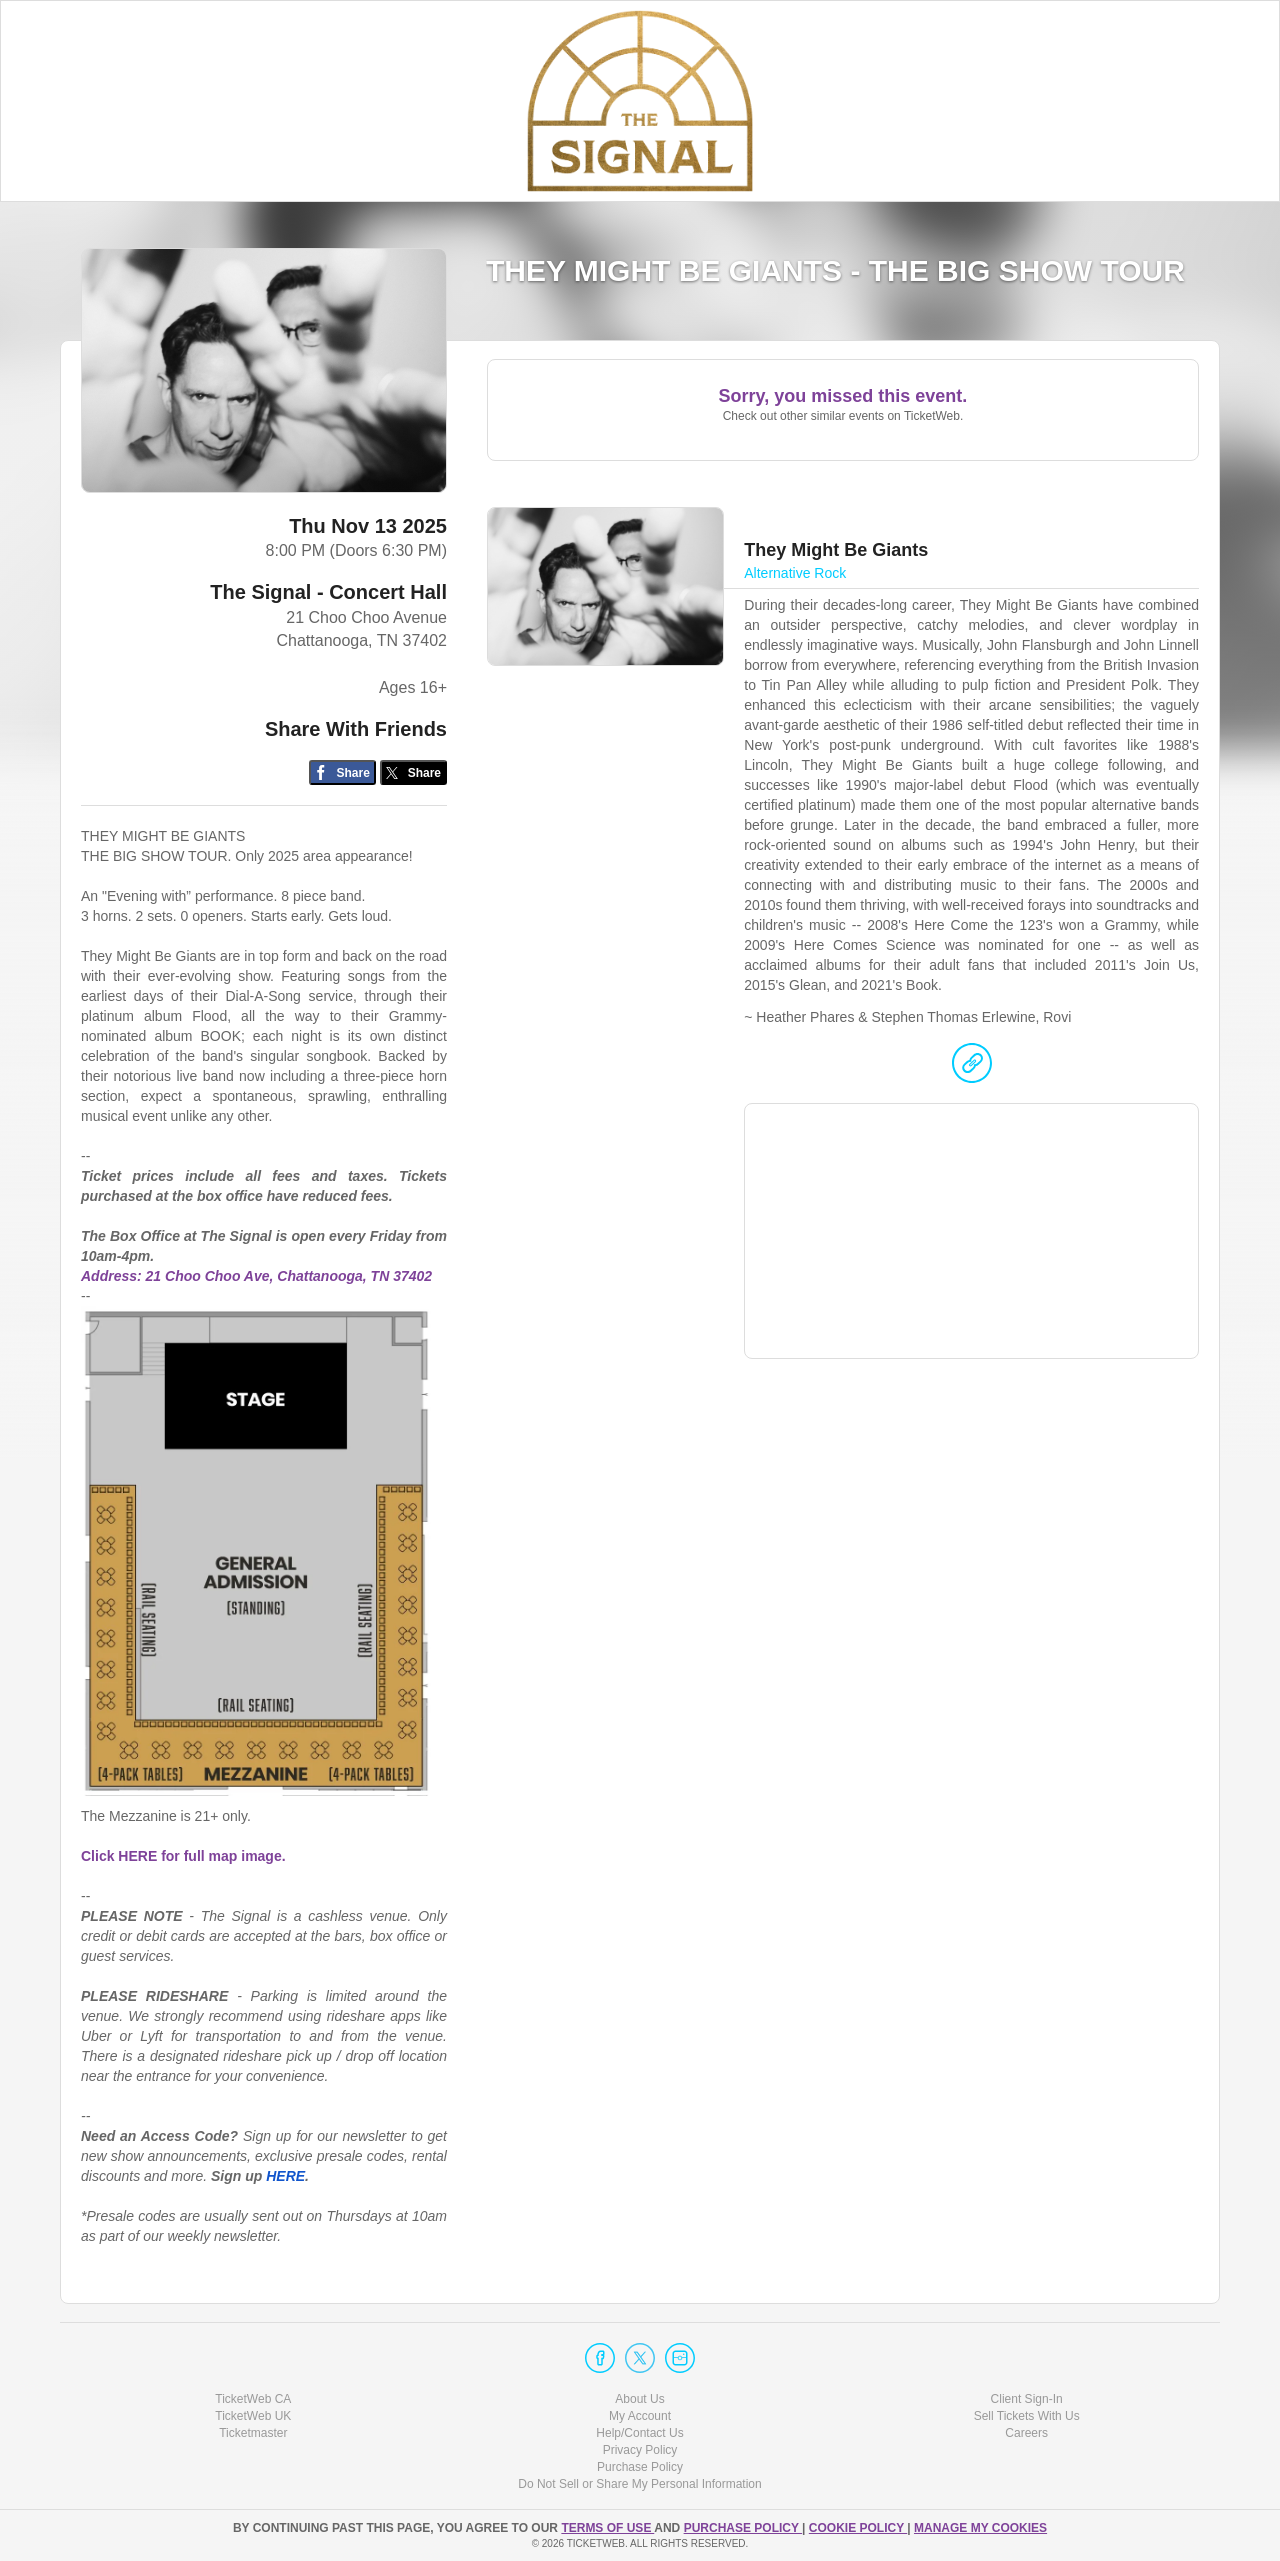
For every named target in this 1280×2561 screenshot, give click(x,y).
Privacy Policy (640, 2450)
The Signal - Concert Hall (328, 592)
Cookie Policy (858, 2528)
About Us (639, 2399)
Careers (1026, 2433)
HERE (285, 2176)
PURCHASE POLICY (743, 2528)
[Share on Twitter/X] (413, 772)
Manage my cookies (980, 2528)
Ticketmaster (253, 2433)
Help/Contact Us (639, 2433)
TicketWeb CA (253, 2399)
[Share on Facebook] (342, 772)
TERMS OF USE (607, 2528)
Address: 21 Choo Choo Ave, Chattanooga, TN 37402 (256, 1276)
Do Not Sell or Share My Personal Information (639, 2484)
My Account (640, 2416)
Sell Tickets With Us (1027, 2416)
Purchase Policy (640, 2467)
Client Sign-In (1027, 2399)
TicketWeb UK (253, 2416)
